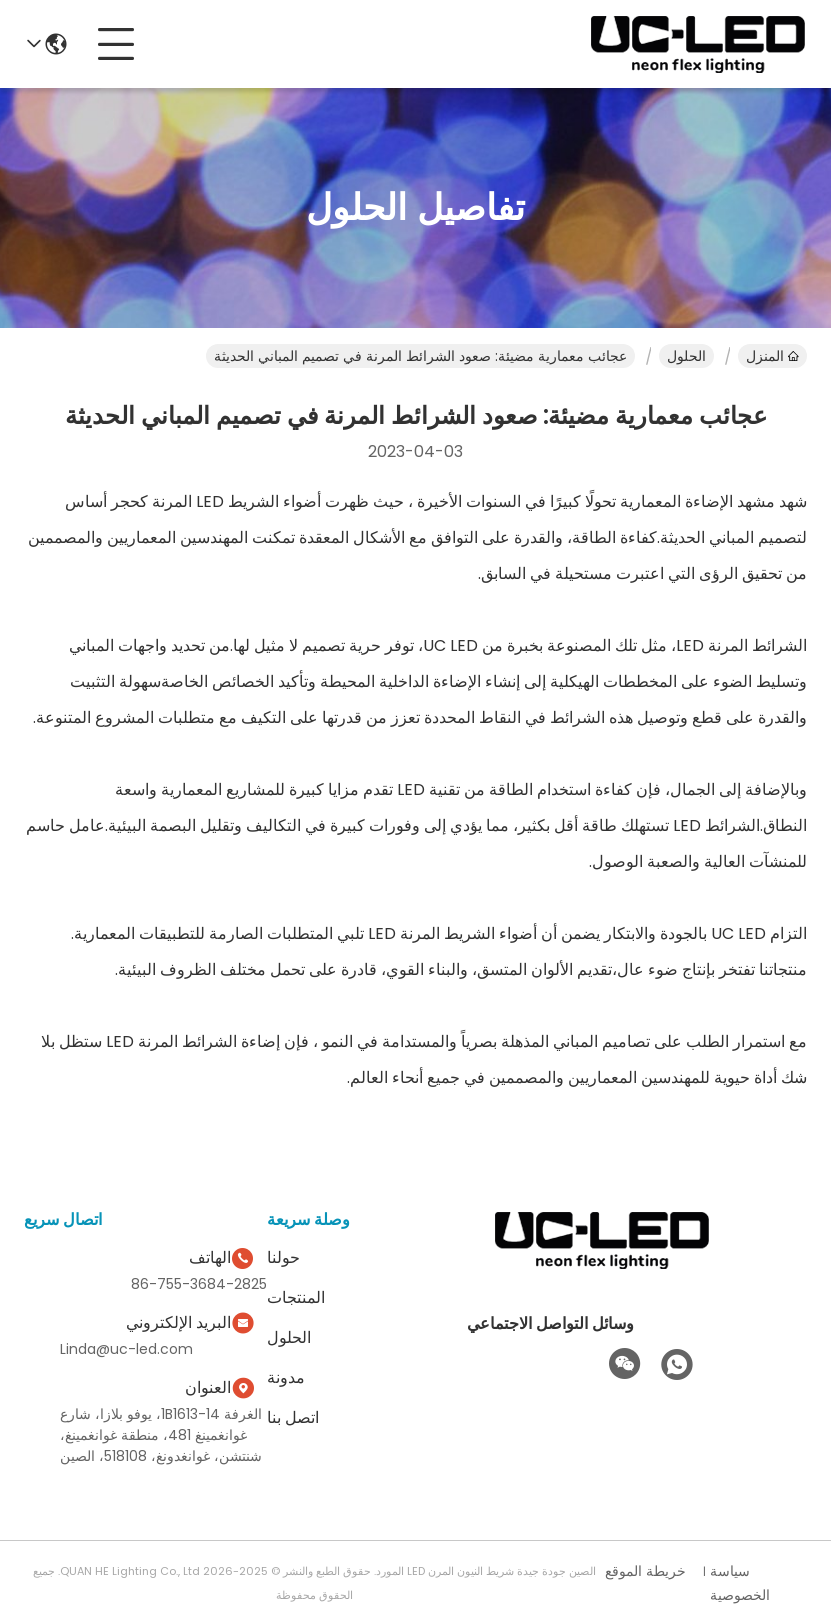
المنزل (772, 356)
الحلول (686, 356)
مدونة (286, 1377)
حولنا (283, 1257)
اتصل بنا (293, 1417)
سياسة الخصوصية (740, 1583)
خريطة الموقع (645, 1571)
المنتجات (296, 1297)
